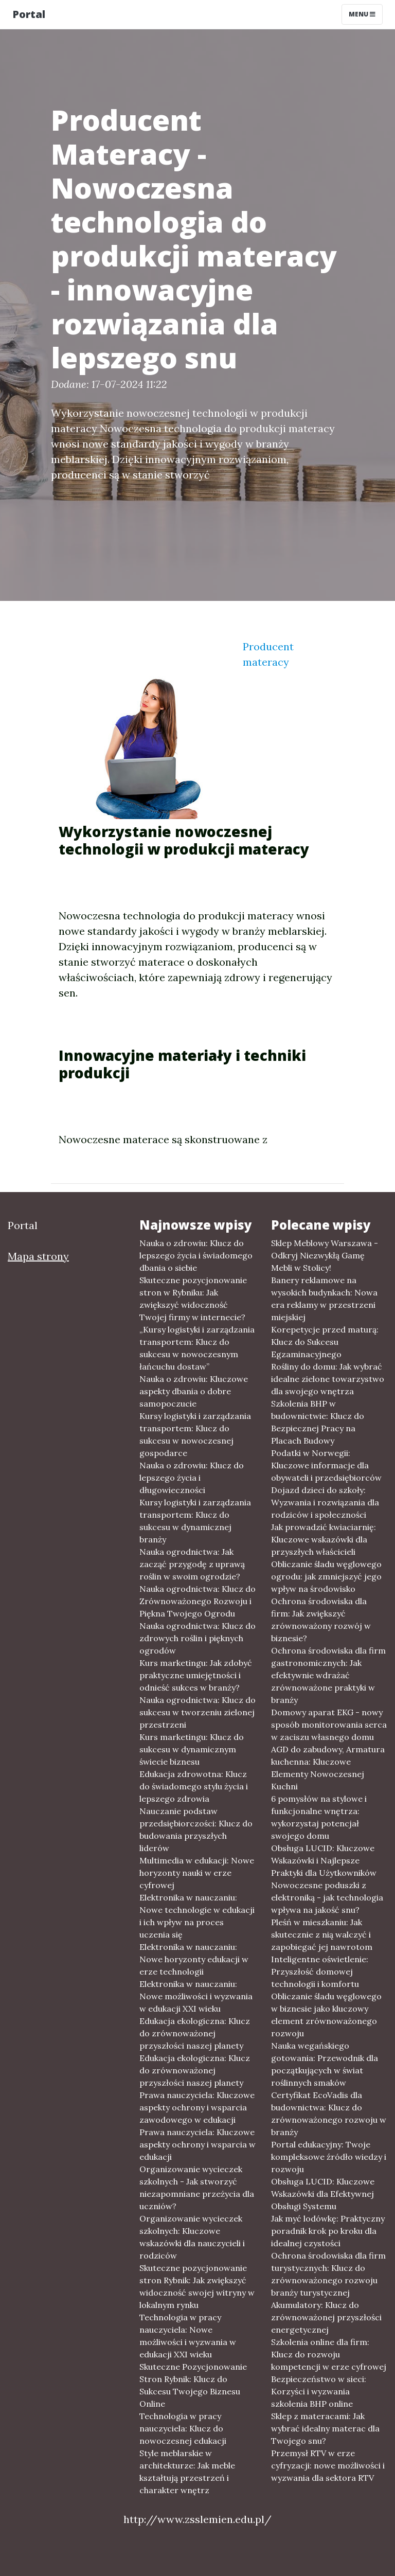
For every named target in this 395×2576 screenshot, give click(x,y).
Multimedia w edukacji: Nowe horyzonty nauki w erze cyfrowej (196, 1872)
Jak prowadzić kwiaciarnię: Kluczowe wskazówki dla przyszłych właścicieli (323, 1539)
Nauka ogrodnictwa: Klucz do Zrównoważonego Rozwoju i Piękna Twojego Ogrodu (197, 1601)
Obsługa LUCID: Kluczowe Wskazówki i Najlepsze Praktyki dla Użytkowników (323, 1860)
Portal (28, 14)
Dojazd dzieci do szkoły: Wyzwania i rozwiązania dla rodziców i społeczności (325, 1502)
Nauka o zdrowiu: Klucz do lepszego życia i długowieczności (191, 1477)
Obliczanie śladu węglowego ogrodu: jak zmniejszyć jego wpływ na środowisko (326, 1576)
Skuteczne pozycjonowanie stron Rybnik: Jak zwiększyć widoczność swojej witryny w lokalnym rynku (197, 2286)
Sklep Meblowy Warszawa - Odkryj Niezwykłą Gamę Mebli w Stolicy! (324, 1255)
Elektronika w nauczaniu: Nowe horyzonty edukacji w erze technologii (193, 1959)
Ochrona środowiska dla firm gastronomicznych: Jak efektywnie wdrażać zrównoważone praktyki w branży (328, 1675)
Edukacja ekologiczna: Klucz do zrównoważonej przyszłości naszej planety (194, 2033)
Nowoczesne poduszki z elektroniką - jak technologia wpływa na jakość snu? (327, 1897)
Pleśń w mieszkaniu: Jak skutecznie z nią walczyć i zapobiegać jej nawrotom (321, 1934)
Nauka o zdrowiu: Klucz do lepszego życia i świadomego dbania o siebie (196, 1255)
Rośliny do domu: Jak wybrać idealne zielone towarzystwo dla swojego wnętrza (327, 1378)
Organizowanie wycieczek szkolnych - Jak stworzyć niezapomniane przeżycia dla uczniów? (196, 2187)
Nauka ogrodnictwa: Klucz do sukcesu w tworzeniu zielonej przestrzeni (197, 1712)
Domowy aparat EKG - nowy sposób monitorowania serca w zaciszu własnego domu (329, 1724)
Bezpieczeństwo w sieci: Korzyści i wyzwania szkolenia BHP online (318, 2391)
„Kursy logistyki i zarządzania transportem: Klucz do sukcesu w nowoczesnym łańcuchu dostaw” (197, 1348)
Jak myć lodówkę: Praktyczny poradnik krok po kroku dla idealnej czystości (328, 2230)
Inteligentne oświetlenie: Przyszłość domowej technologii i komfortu (319, 1971)
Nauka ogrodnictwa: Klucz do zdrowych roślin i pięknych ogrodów (197, 1638)
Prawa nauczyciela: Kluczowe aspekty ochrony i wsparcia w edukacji (197, 2144)
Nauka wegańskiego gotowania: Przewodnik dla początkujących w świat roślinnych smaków (324, 2064)
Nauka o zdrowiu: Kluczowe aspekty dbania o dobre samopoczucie (193, 1391)
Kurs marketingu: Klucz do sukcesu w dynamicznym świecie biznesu (191, 1749)
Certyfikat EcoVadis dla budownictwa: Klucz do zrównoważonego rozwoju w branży (328, 2113)
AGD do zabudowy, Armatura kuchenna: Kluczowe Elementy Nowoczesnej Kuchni (328, 1767)
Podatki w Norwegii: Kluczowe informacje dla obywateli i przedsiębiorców (326, 1465)
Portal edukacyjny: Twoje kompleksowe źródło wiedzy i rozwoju (328, 2156)
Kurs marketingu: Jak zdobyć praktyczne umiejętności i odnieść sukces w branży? (195, 1675)
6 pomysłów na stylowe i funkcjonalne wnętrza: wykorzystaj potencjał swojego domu (319, 1817)
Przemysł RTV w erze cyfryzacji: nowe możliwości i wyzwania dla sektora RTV (328, 2465)
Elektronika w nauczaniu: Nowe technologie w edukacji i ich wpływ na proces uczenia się (197, 1916)
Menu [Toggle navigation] (362, 14)
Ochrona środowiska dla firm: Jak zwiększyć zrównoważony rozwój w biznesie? (321, 1619)
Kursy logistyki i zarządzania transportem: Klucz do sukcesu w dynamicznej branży (195, 1520)
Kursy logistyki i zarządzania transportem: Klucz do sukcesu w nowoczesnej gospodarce (195, 1434)
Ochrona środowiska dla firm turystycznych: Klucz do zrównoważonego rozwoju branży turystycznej (328, 2274)
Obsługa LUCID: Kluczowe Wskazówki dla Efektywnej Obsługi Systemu (322, 2193)
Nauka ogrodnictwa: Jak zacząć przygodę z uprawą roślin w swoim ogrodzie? (192, 1564)
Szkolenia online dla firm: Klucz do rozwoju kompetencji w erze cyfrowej (328, 2354)
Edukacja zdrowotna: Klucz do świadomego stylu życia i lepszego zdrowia (193, 1786)
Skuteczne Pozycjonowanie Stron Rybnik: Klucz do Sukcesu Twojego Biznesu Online (193, 2385)
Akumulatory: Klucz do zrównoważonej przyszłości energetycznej (326, 2317)
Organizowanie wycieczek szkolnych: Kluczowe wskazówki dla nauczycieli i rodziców (192, 2237)
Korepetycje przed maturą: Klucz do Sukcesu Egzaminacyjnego (325, 1341)
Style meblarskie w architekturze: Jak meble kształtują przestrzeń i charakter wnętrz (187, 2471)
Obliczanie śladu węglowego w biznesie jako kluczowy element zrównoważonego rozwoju (326, 2014)
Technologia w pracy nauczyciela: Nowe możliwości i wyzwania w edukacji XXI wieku (187, 2335)
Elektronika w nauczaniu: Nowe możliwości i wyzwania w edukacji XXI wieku (196, 1996)
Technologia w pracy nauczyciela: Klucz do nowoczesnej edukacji (182, 2428)
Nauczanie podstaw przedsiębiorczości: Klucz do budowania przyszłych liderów (196, 1829)
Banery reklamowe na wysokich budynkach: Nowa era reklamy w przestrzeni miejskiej (324, 1298)
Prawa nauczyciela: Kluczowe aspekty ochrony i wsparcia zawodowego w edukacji (197, 2107)
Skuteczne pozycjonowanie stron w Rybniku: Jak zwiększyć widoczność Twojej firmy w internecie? (193, 1298)
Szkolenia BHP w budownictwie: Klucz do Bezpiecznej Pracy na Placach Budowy (317, 1422)
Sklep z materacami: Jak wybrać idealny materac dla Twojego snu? (325, 2428)
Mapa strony (38, 1256)
